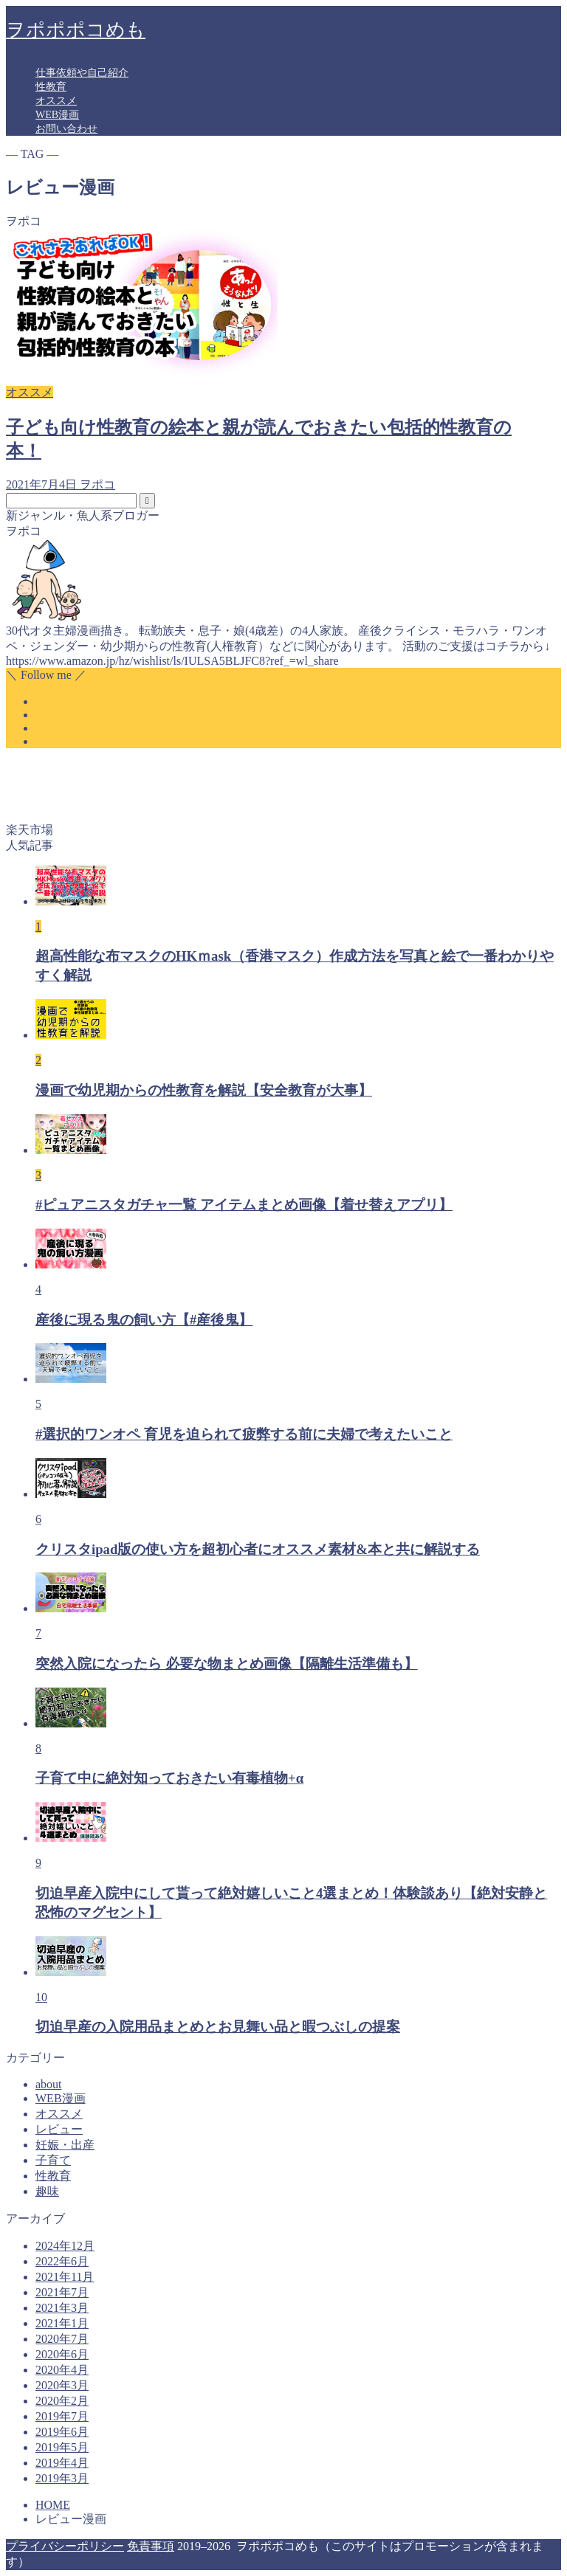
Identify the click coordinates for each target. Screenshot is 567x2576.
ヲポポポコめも (75, 30)
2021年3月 (62, 2308)
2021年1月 (62, 2323)
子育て (53, 2160)
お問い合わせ (66, 128)
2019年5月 (62, 2447)
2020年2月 (62, 2400)
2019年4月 (62, 2462)
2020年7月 (62, 2338)
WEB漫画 (57, 114)
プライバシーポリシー (65, 2546)
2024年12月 (64, 2246)
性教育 (50, 86)
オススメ (56, 100)
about (48, 2084)
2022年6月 (62, 2261)
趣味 (47, 2191)
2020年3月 (62, 2385)
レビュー (59, 2129)
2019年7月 (62, 2416)
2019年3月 (62, 2478)
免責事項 (150, 2546)
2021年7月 (62, 2292)
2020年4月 (62, 2369)
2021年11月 (64, 2277)
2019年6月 (62, 2431)
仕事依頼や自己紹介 (81, 72)
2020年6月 (62, 2354)
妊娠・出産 (64, 2144)
